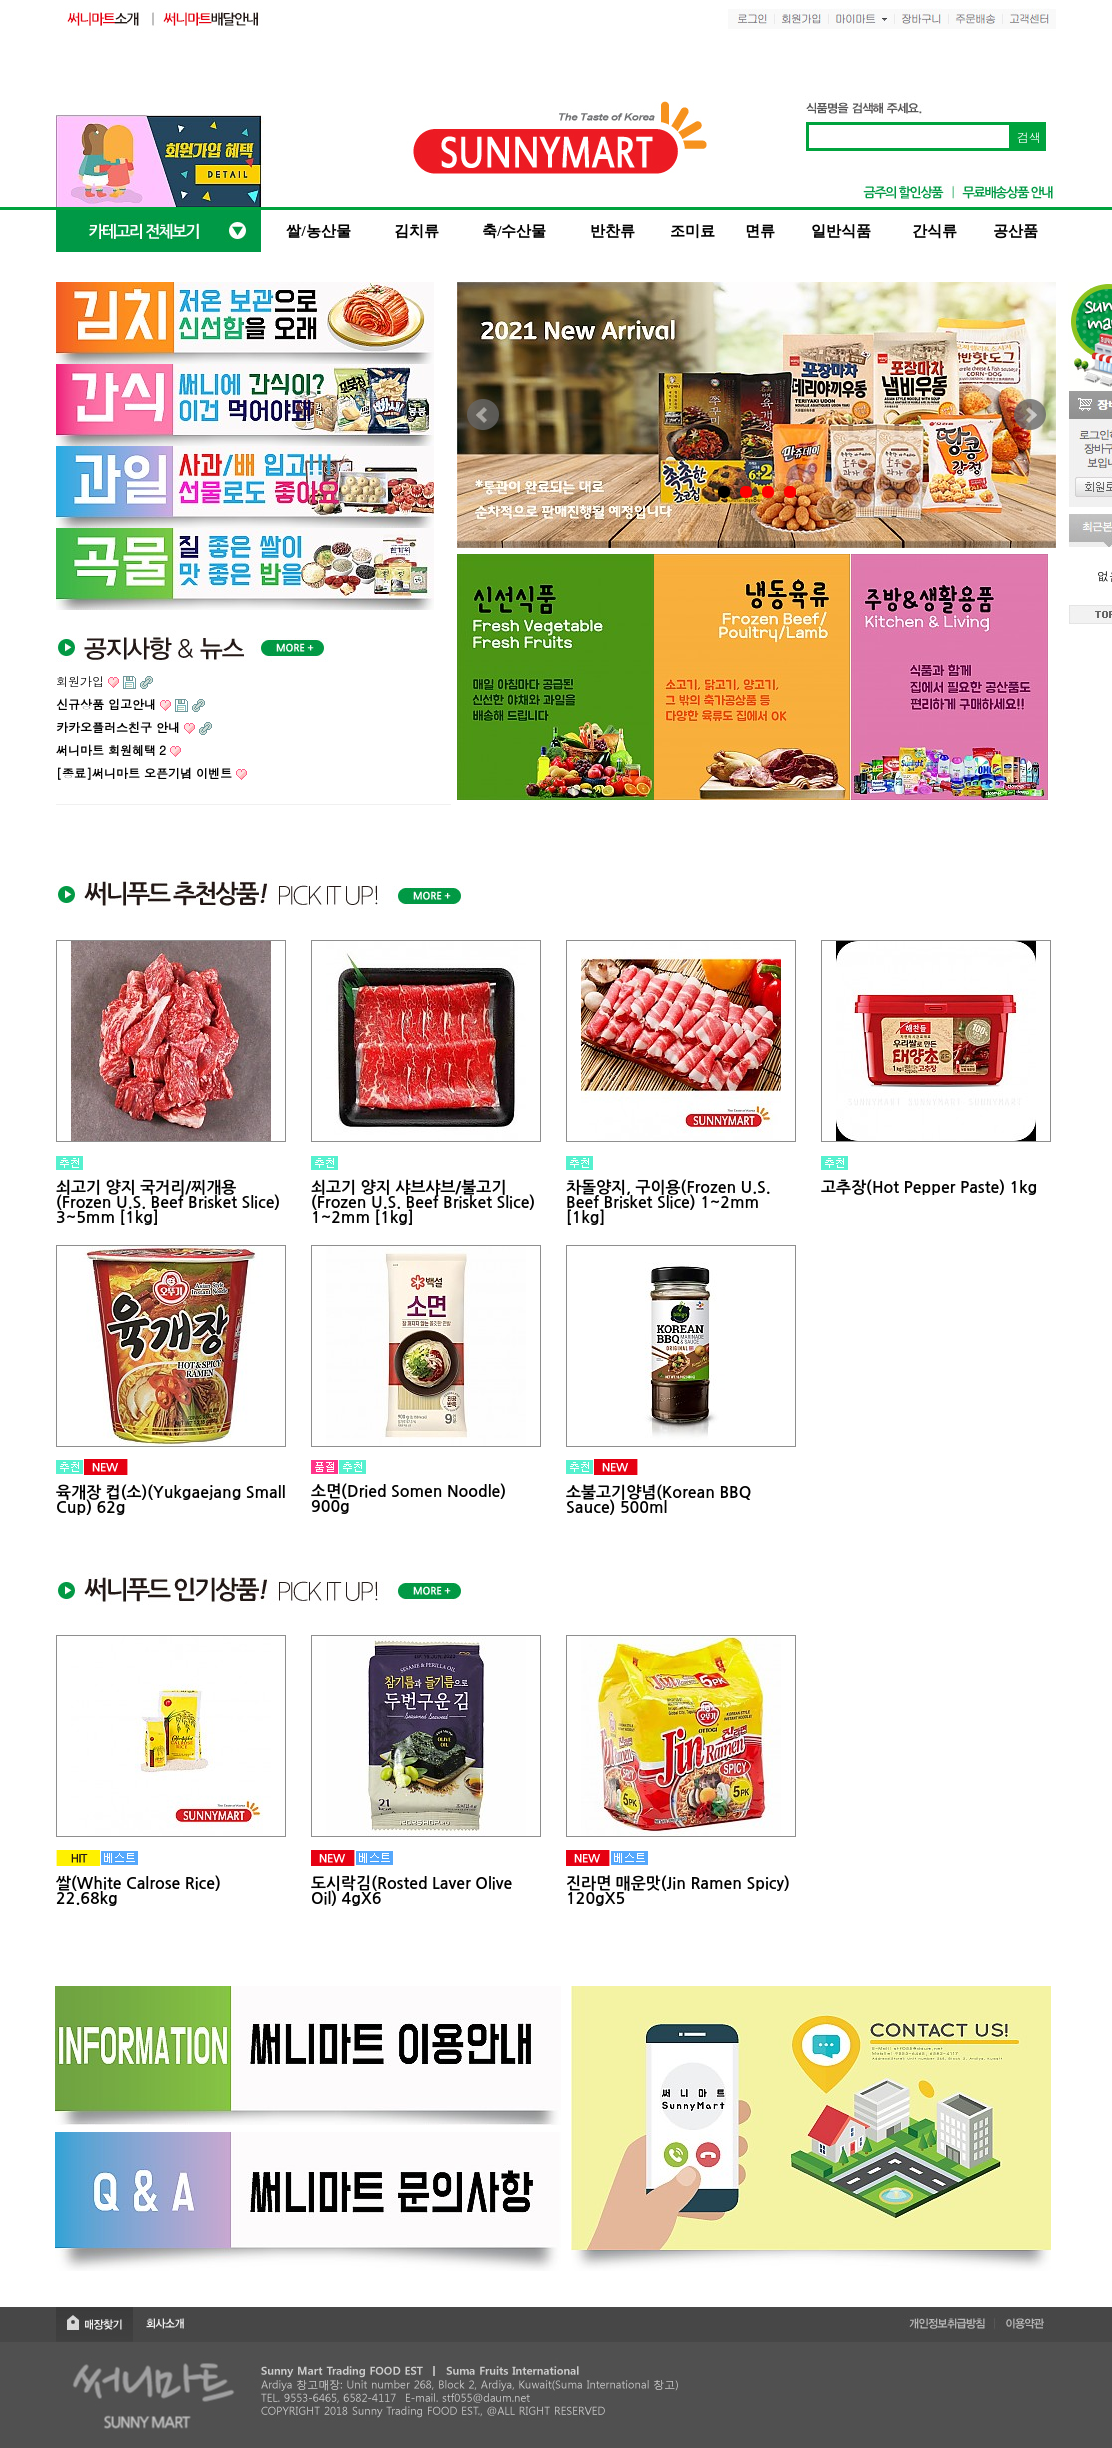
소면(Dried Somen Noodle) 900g (408, 1499)
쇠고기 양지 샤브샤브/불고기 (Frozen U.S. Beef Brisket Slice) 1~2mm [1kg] (423, 1202)
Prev (483, 415)
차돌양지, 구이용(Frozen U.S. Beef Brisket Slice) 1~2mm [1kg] (668, 1202)
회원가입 (80, 680)
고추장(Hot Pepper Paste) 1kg (929, 1187)
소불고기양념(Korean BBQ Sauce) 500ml (658, 1500)
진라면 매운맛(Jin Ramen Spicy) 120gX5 (678, 1891)
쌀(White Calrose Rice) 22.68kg (138, 1891)
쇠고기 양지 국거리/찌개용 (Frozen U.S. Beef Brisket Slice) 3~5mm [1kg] (168, 1202)
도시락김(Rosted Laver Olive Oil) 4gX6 (411, 1891)
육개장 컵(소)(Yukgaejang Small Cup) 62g (171, 1500)
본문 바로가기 (0, 0)
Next (1030, 415)
